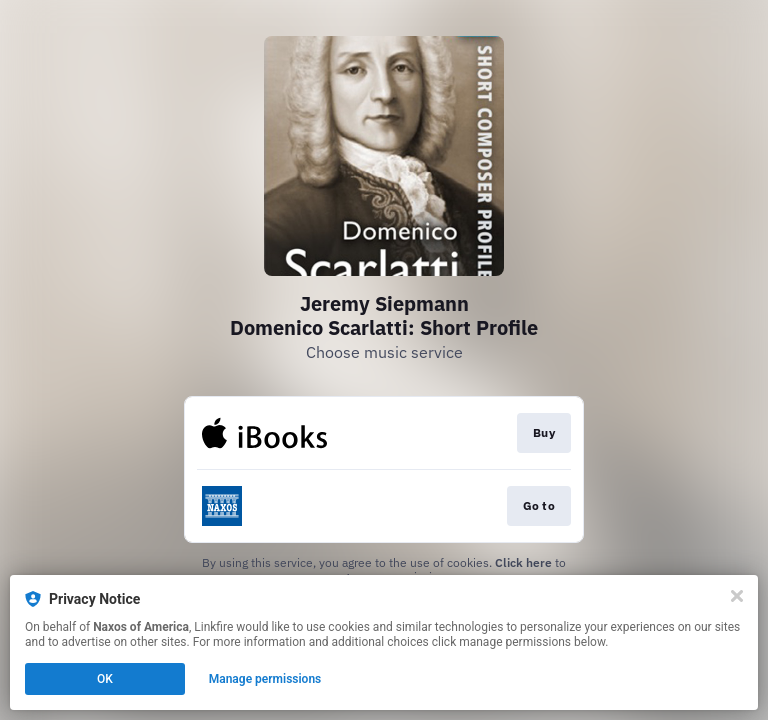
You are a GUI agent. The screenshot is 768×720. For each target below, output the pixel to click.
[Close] (737, 596)
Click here (523, 562)
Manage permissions (265, 679)
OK (105, 679)
